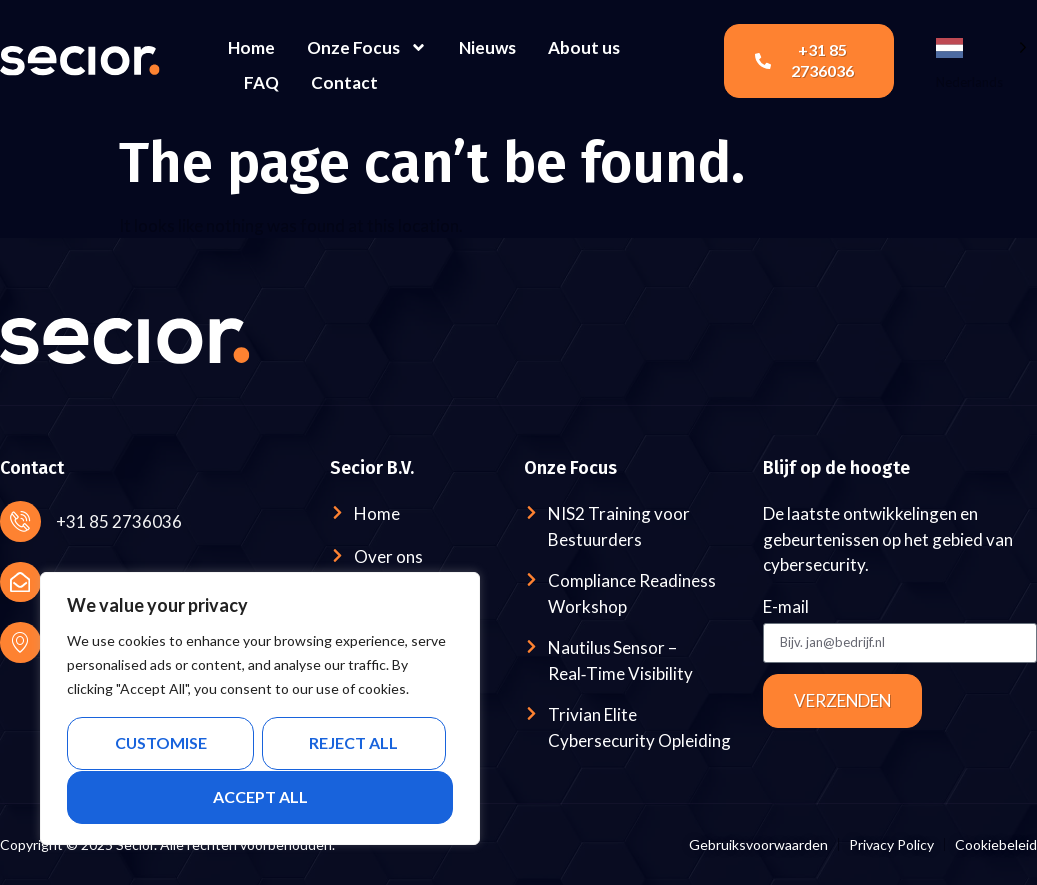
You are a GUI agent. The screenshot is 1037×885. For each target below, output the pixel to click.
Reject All (353, 743)
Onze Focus (367, 47)
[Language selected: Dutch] (981, 46)
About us (584, 47)
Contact (344, 82)
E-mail (786, 607)
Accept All (260, 796)
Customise (160, 743)
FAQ (261, 82)
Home (251, 47)
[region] (260, 709)
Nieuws (487, 47)
